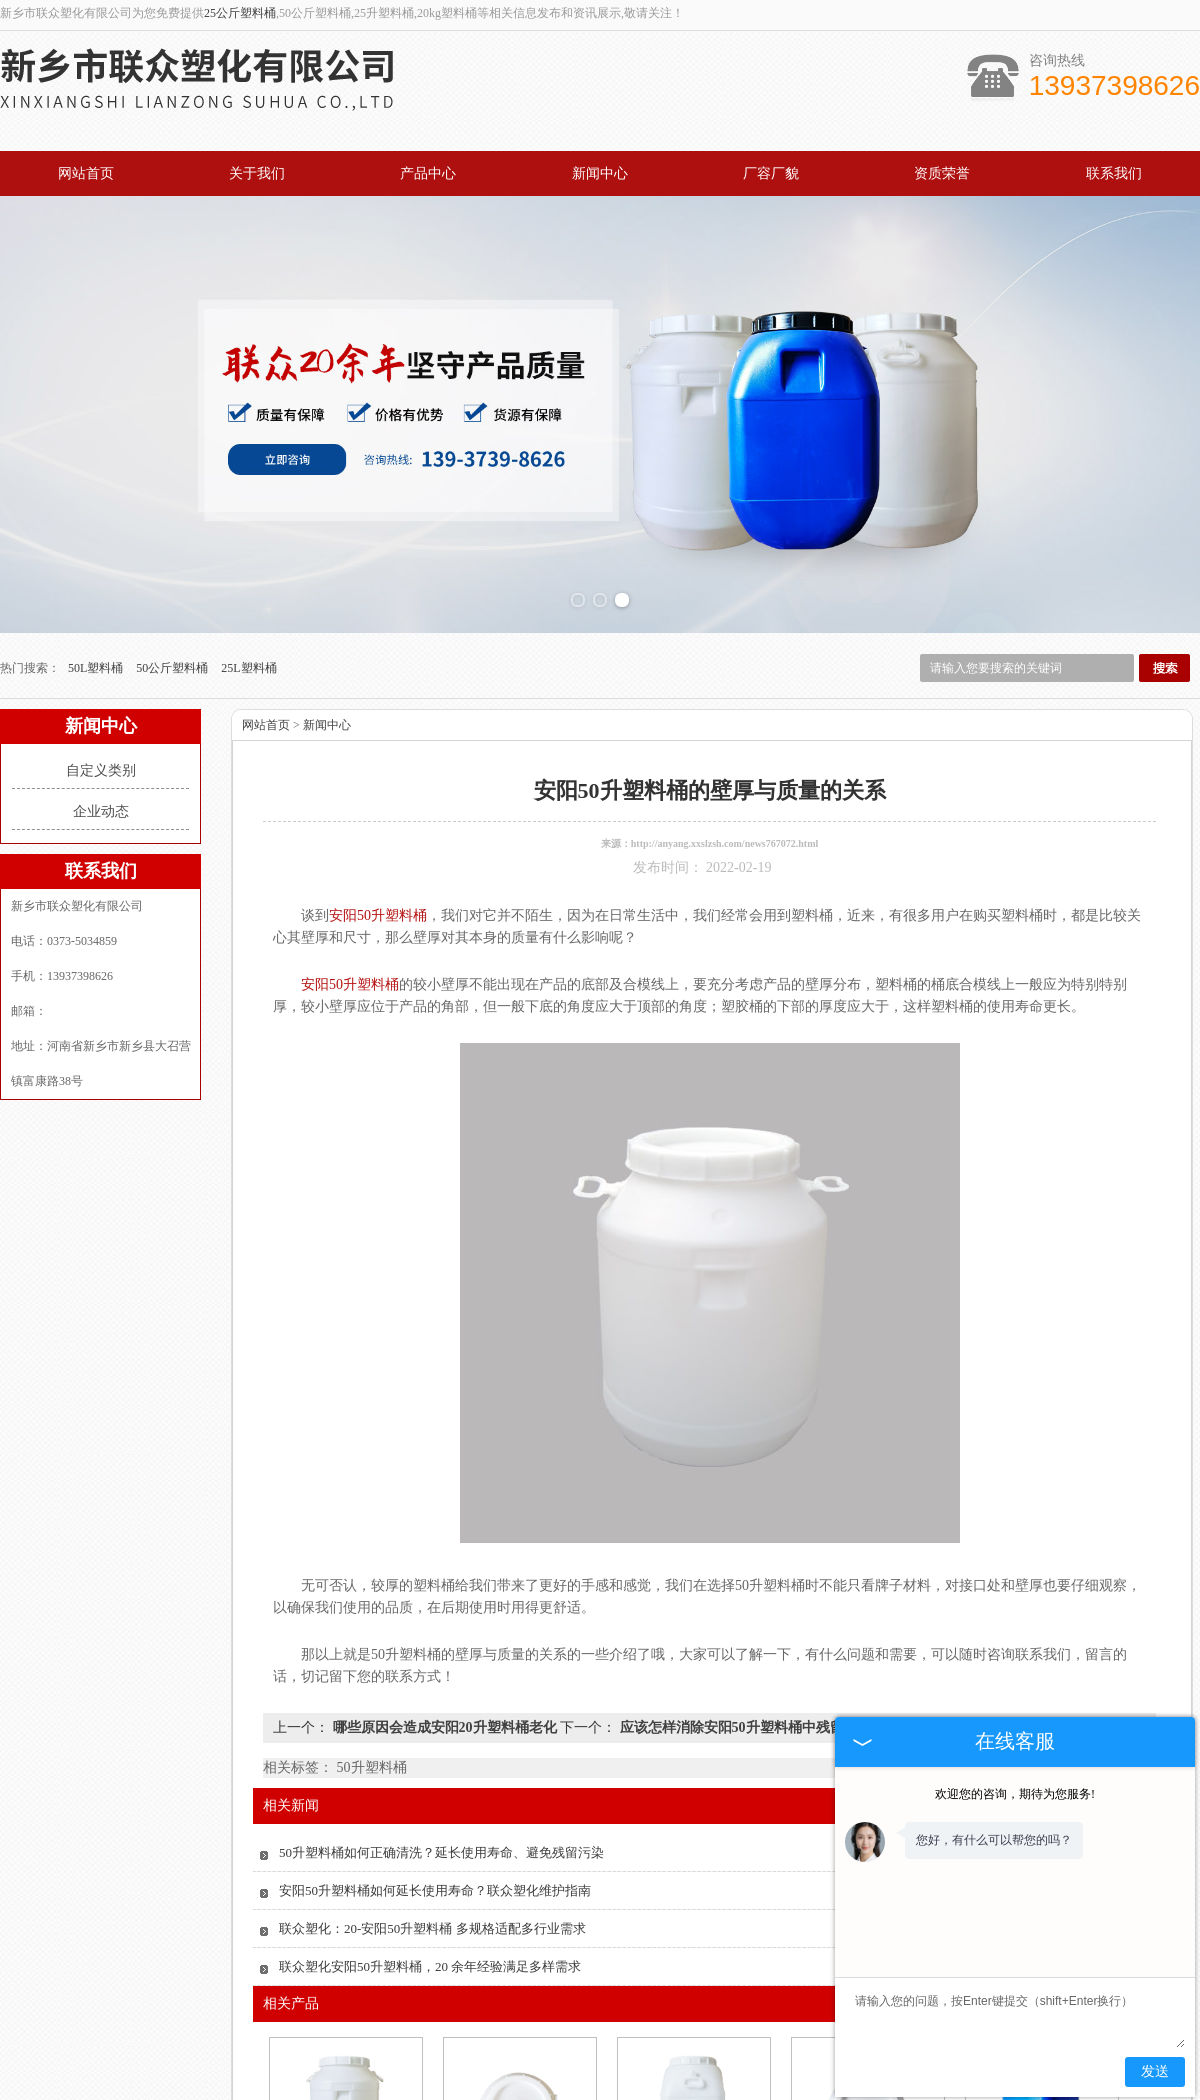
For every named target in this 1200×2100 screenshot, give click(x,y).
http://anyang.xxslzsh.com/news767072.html (725, 709)
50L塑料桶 (97, 534)
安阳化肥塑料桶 (518, 2073)
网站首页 (86, 173)
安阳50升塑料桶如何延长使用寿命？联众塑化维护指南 (435, 1756)
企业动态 (101, 677)
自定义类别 (101, 636)
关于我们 (257, 173)
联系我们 (1114, 173)
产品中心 (428, 173)
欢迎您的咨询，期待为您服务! (1015, 1794)
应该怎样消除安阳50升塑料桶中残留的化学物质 (765, 1593)
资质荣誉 (942, 173)
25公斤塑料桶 (240, 13)
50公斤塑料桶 (173, 534)
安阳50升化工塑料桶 (692, 2073)
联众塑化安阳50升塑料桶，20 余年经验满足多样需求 (430, 1832)
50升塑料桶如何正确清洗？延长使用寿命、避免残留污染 (441, 1718)
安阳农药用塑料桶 (344, 2073)
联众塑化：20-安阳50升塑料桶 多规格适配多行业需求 (432, 1794)
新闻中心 (600, 173)
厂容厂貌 (771, 173)
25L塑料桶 (248, 534)
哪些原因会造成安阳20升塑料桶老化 (444, 1593)
